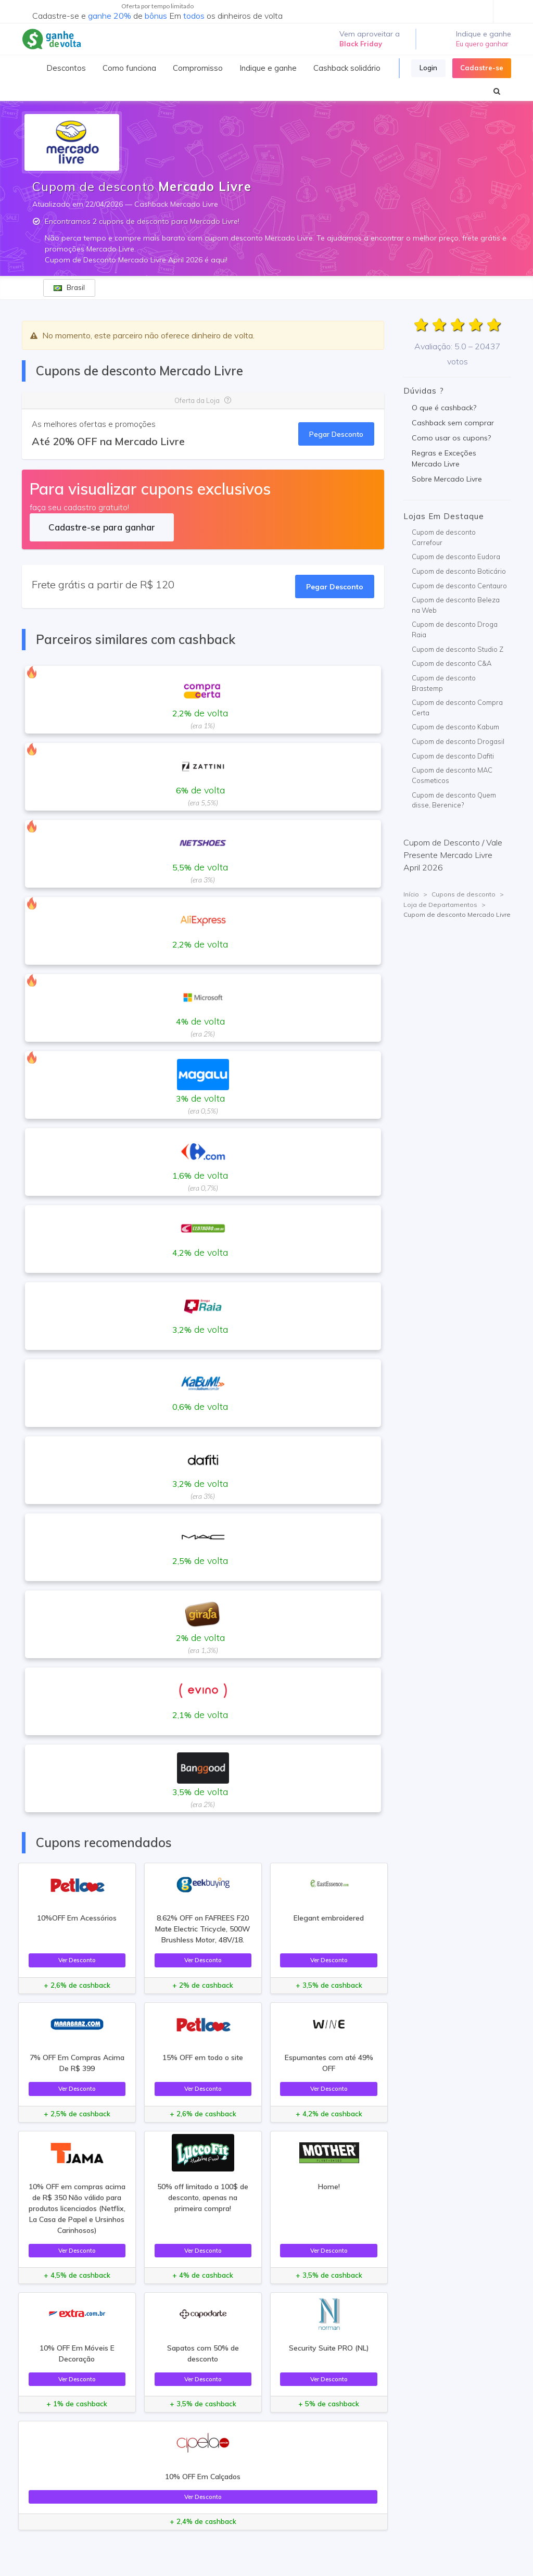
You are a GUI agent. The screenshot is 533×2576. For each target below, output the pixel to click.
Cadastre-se (481, 68)
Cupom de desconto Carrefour (444, 537)
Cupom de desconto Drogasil (458, 741)
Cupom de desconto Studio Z (457, 649)
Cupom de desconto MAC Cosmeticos (452, 775)
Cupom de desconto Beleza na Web (456, 605)
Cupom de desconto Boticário (459, 571)
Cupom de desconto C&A (451, 663)
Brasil (69, 287)
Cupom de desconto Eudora (456, 556)
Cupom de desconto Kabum (455, 727)
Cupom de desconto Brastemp (444, 683)
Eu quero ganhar (482, 44)
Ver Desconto (77, 1960)
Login (428, 68)
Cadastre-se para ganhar (101, 527)
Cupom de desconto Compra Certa (457, 707)
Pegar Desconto (336, 434)
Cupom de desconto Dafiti (453, 756)
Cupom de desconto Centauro (459, 586)
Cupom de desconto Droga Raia (455, 629)
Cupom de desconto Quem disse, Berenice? (454, 800)
